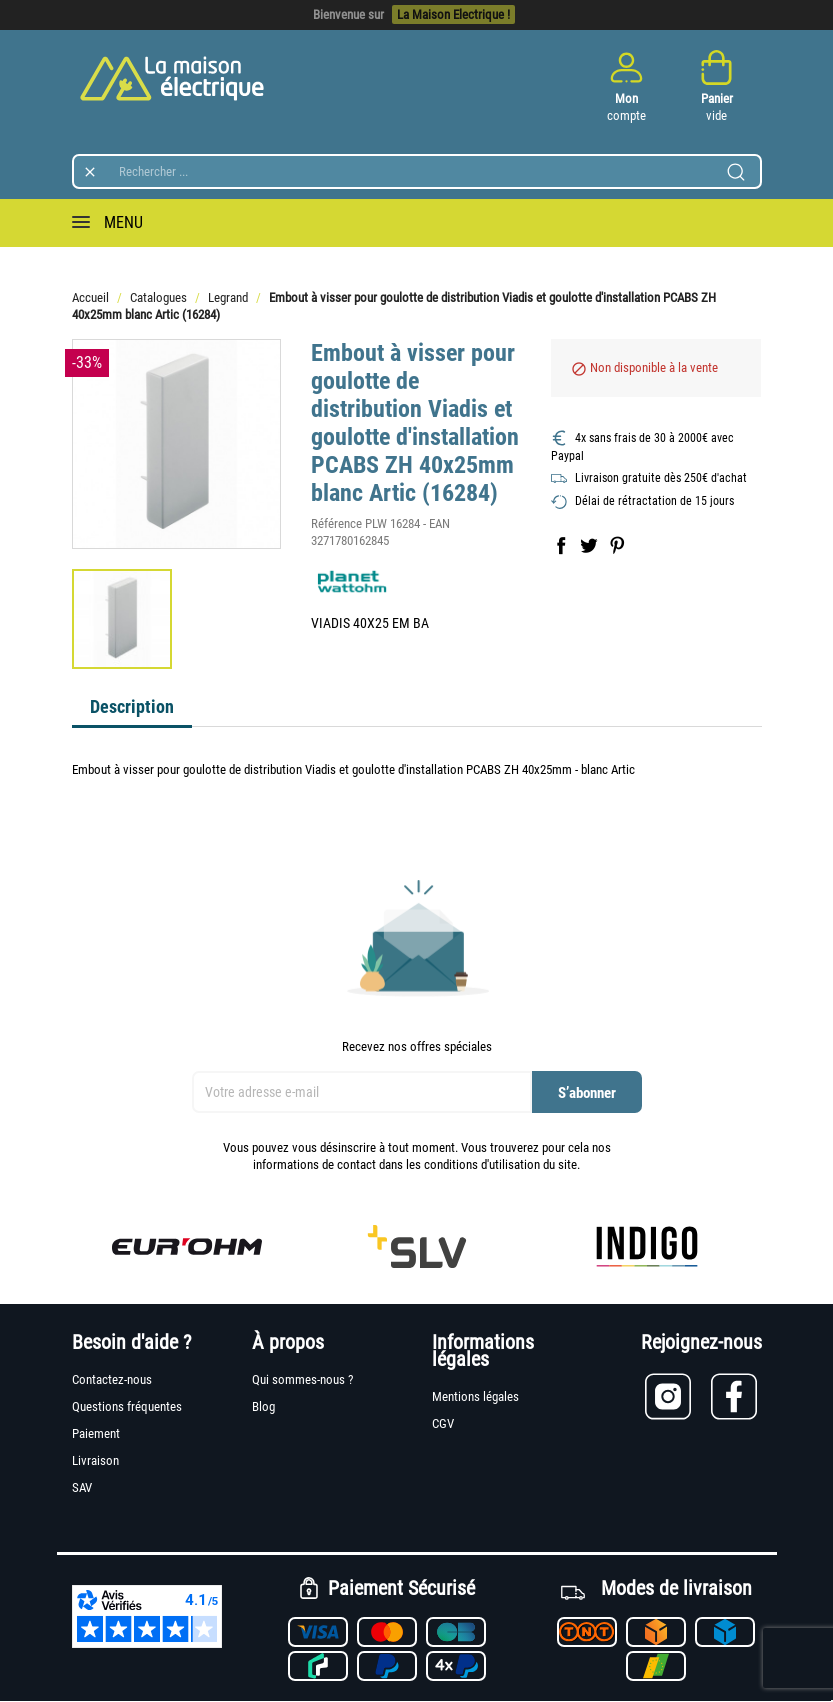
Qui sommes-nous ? (302, 1379)
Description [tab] (132, 706)
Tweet (589, 545)
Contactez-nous (112, 1379)
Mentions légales (475, 1396)
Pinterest (617, 545)
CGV (443, 1423)
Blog (263, 1406)
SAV (82, 1487)
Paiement (96, 1433)
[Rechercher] (417, 171)
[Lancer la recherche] (736, 172)
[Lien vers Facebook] (736, 1396)
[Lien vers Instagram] (678, 1396)
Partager (561, 545)
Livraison (95, 1460)
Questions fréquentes (127, 1406)
